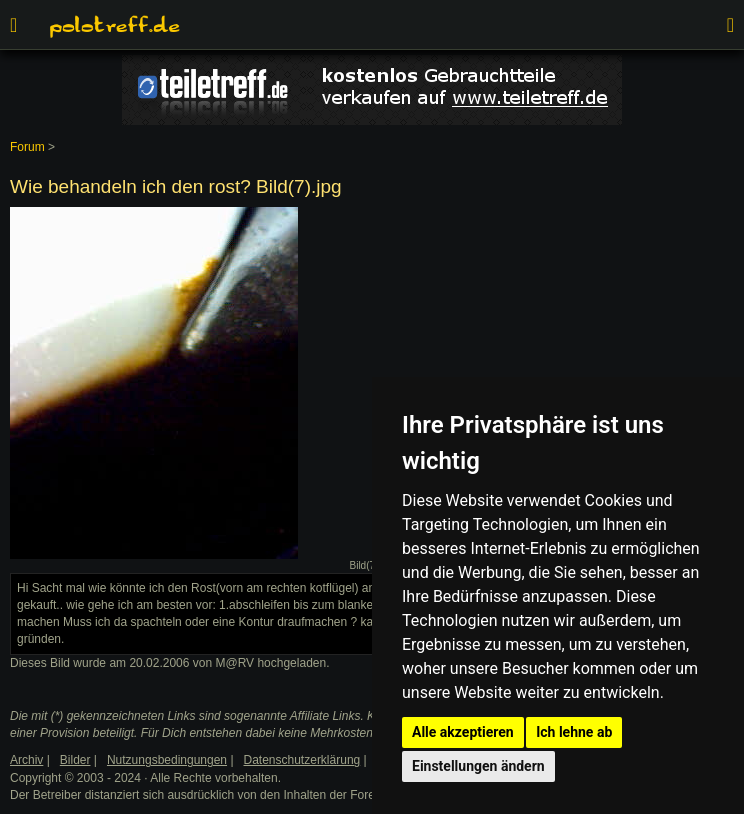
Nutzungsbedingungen (167, 760)
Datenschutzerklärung (302, 760)
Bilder (75, 760)
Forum (27, 147)
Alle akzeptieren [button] (463, 732)
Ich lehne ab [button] (574, 732)
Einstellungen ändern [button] (478, 766)
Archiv (26, 760)
